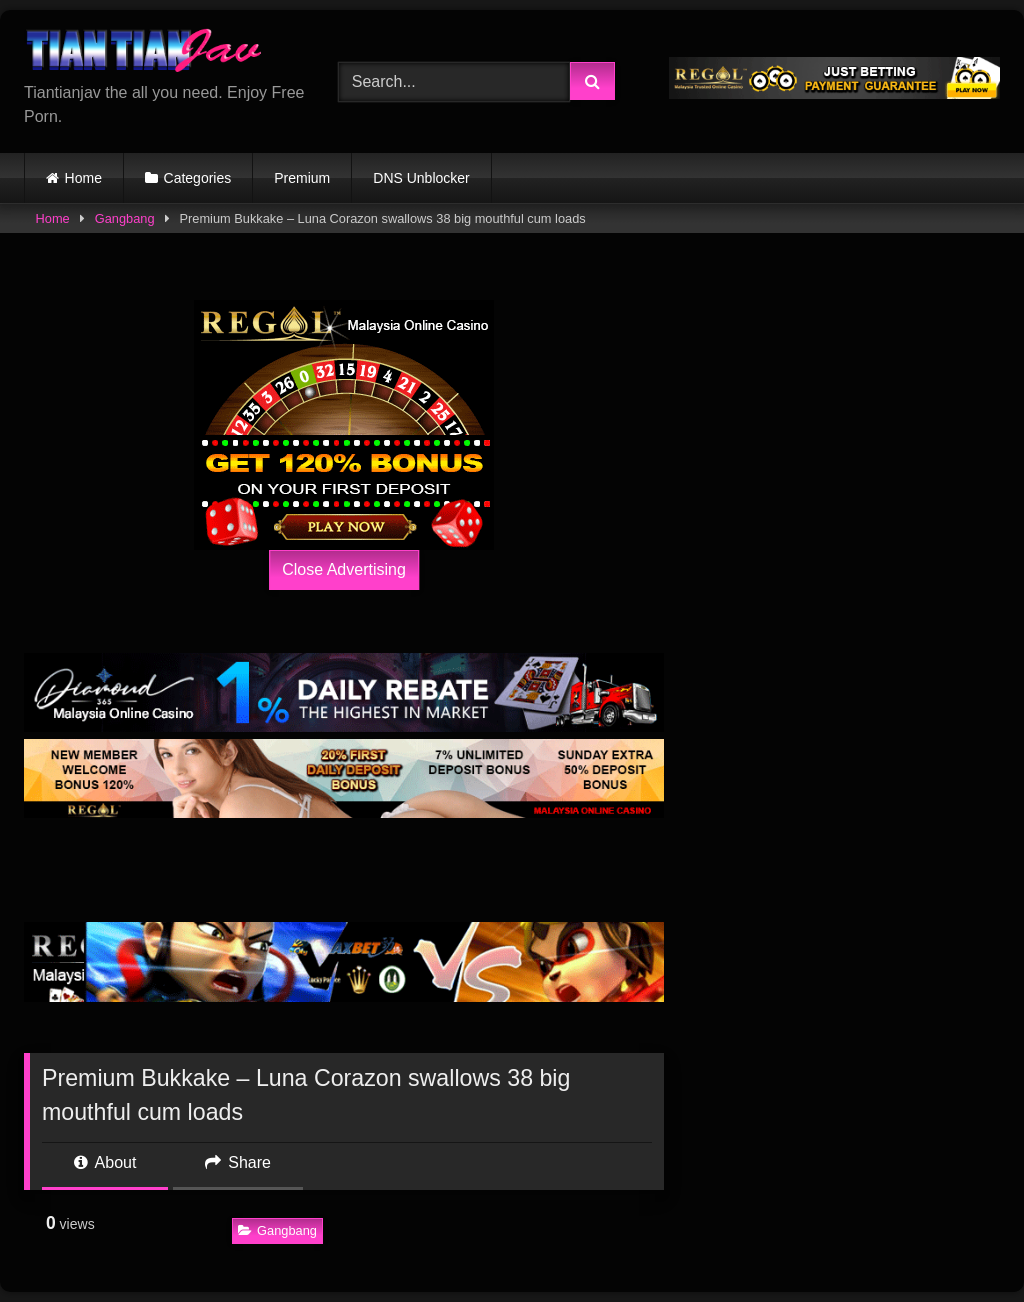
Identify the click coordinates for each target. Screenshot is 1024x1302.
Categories (198, 178)
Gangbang (125, 218)
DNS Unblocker (421, 178)
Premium (302, 178)
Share (238, 1162)
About (105, 1162)
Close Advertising (344, 569)
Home (83, 178)
